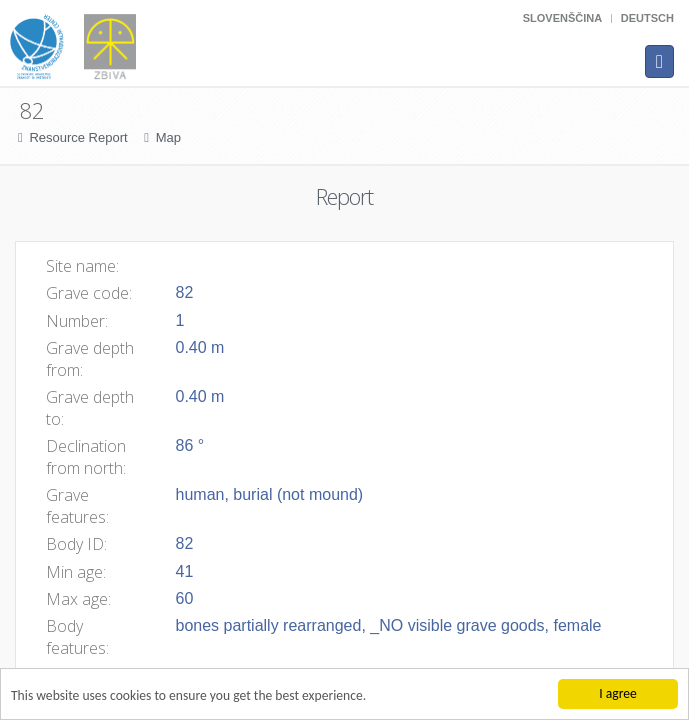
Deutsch (647, 18)
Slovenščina (562, 18)
